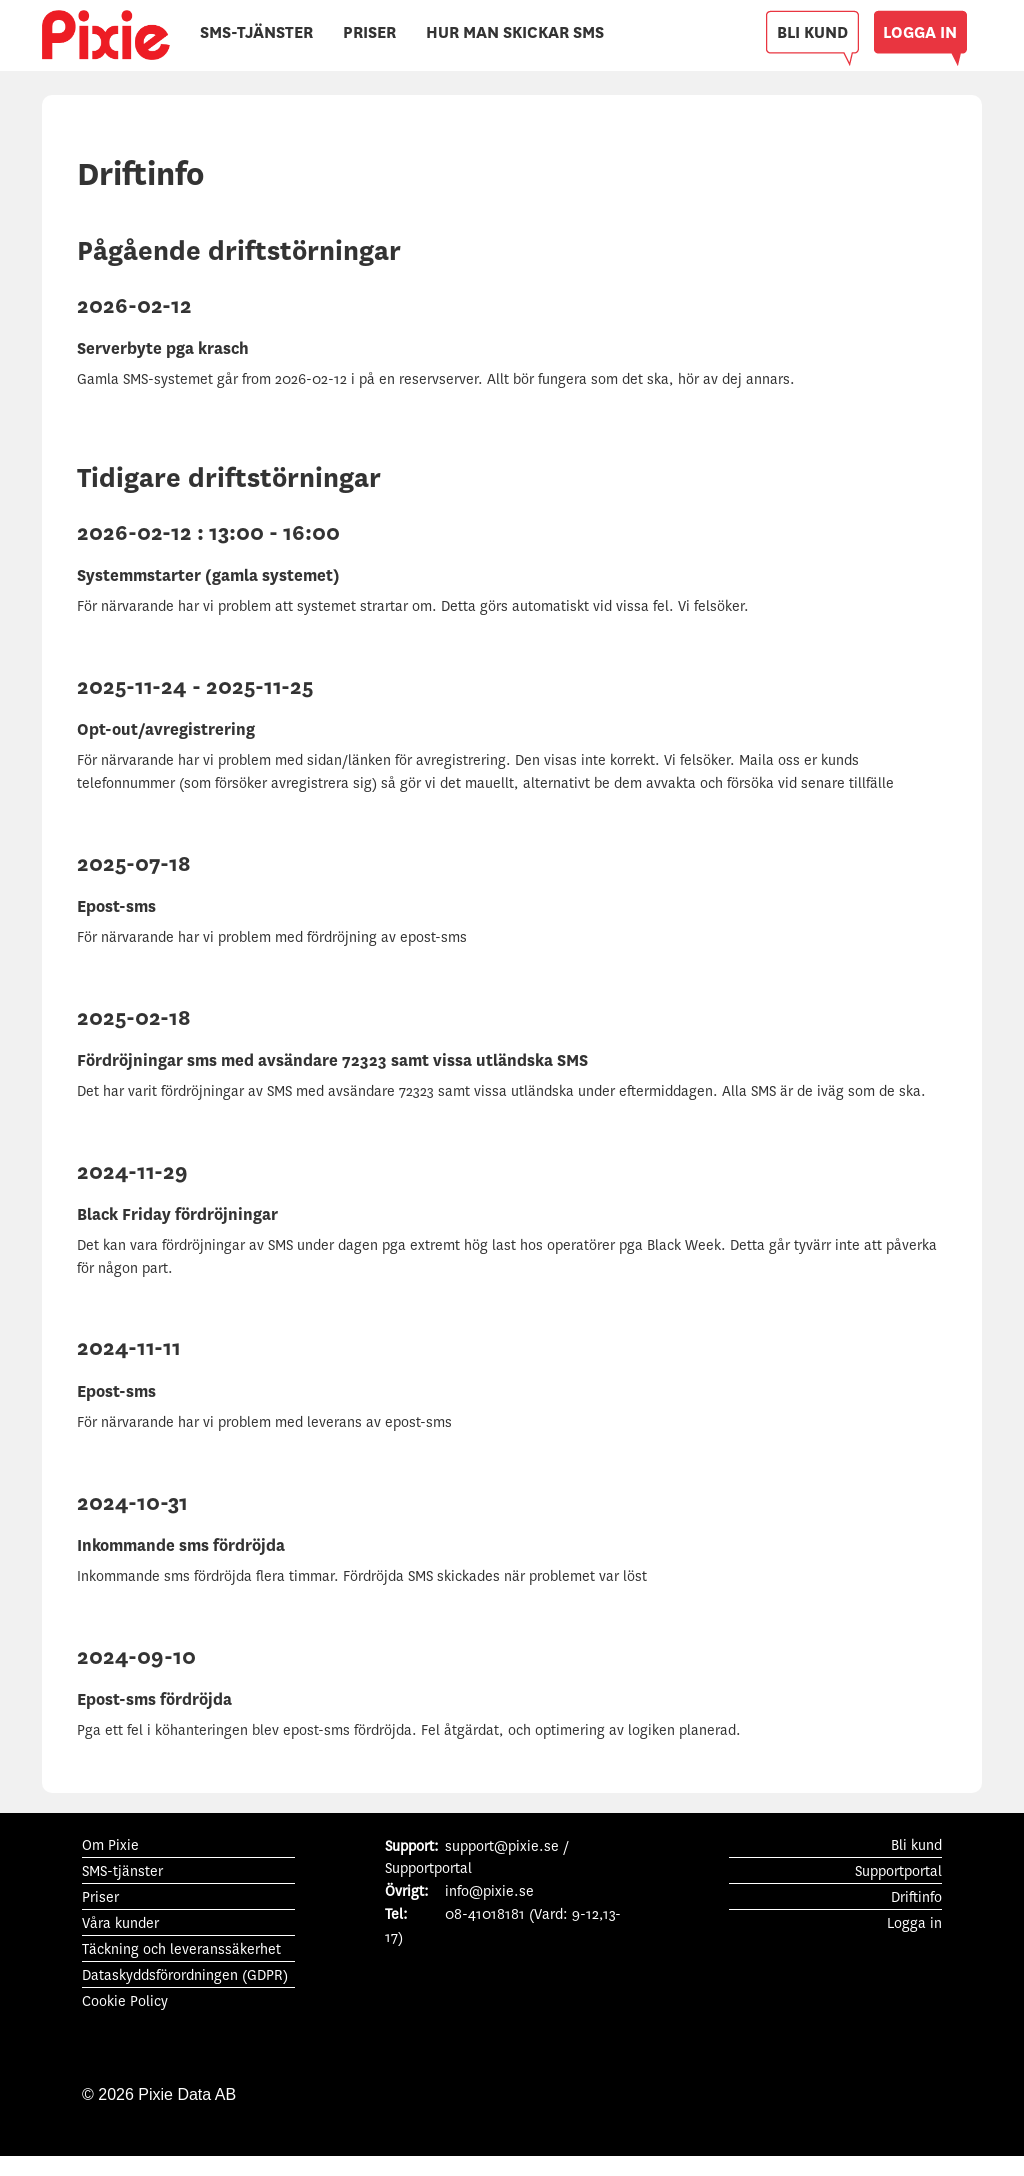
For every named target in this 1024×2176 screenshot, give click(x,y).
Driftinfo (916, 1897)
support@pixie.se (502, 1846)
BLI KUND (812, 32)
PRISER (369, 32)
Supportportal (898, 1871)
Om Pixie (110, 1845)
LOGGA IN (920, 32)
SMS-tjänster (122, 1871)
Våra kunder (120, 1923)
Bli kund (916, 1845)
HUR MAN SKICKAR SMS (515, 32)
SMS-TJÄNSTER (256, 32)
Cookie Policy (125, 2001)
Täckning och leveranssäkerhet (181, 1949)
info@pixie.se (489, 1891)
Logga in (914, 1923)
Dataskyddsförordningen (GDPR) (185, 1975)
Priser (100, 1897)
